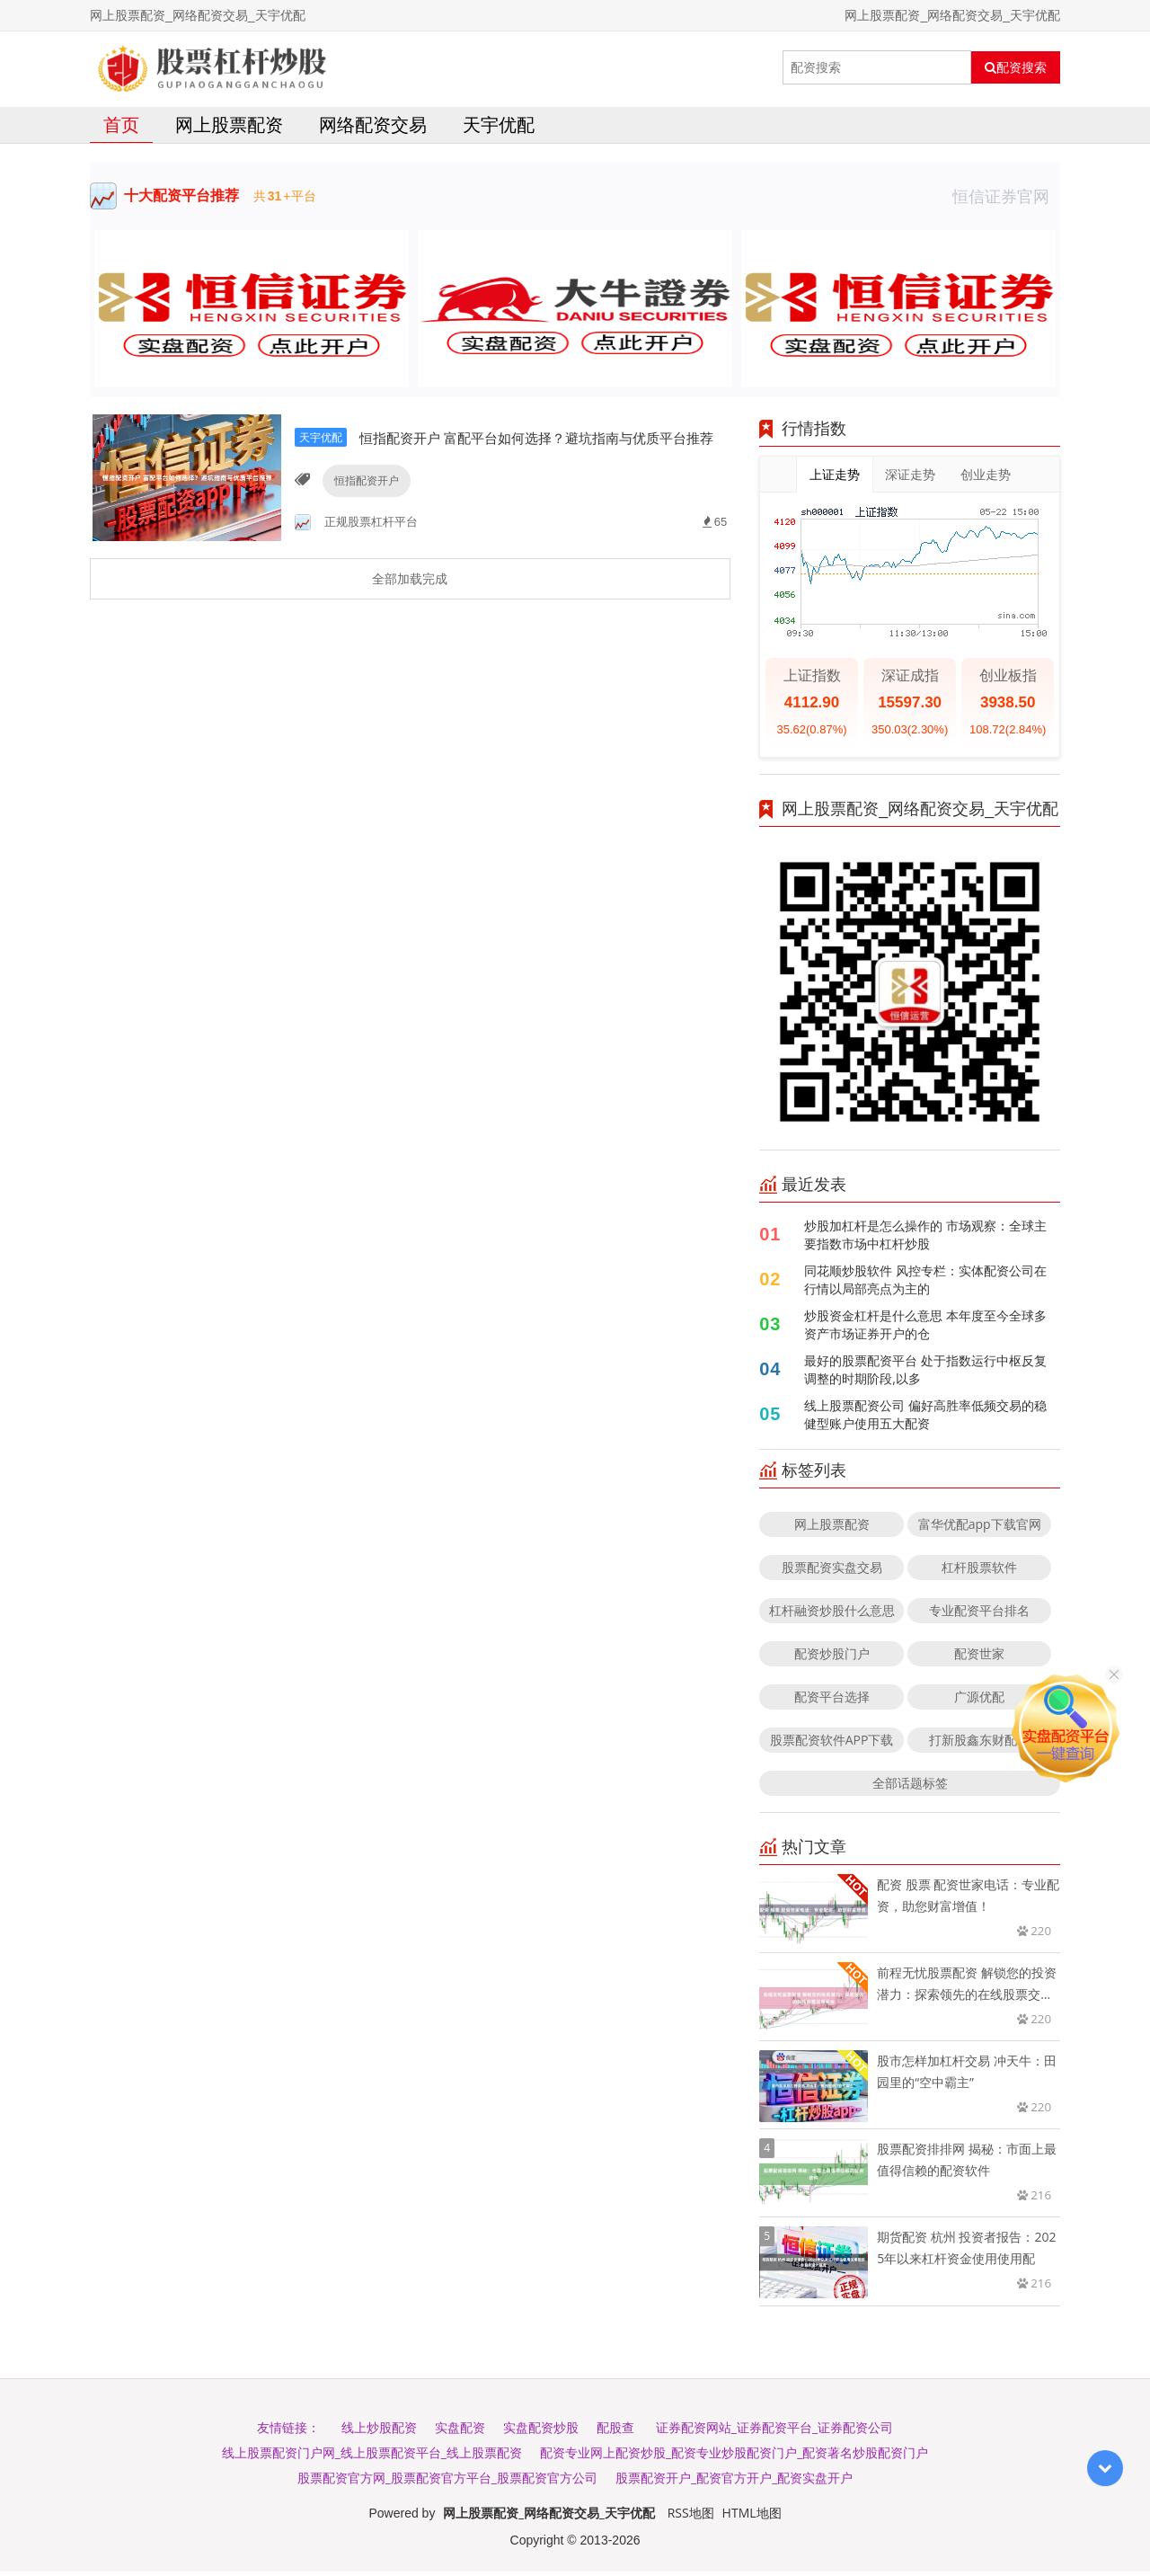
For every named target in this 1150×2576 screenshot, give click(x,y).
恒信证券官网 (1006, 200)
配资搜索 (1016, 67)
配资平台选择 (832, 1701)
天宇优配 (499, 129)
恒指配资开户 (364, 505)
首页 (121, 129)
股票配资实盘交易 (832, 1571)
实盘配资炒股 (541, 2431)
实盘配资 (460, 2431)
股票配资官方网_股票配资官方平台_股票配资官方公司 (447, 2482)
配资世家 (979, 1657)
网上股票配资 (229, 129)
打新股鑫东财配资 (979, 1744)
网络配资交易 (373, 129)
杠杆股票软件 (979, 1571)
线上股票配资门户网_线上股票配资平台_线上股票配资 (372, 2456)
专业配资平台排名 (979, 1614)
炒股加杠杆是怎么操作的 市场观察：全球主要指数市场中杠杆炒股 (925, 1239)
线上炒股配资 (379, 2431)
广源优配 (979, 1701)
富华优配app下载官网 (979, 1528)
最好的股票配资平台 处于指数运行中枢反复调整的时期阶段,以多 (925, 1373)
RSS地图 (691, 2517)
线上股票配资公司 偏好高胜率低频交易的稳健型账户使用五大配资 (925, 1418)
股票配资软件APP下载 (832, 1744)
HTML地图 (752, 2517)
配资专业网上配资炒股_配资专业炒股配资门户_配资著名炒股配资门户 (734, 2456)
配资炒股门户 (832, 1657)
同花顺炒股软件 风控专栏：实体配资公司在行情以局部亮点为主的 (925, 1283)
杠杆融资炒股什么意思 (832, 1614)
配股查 (615, 2431)
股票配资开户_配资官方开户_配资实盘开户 (734, 2482)
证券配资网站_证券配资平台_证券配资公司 (774, 2431)
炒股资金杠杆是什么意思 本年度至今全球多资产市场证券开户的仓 (925, 1328)
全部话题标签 (910, 1787)
